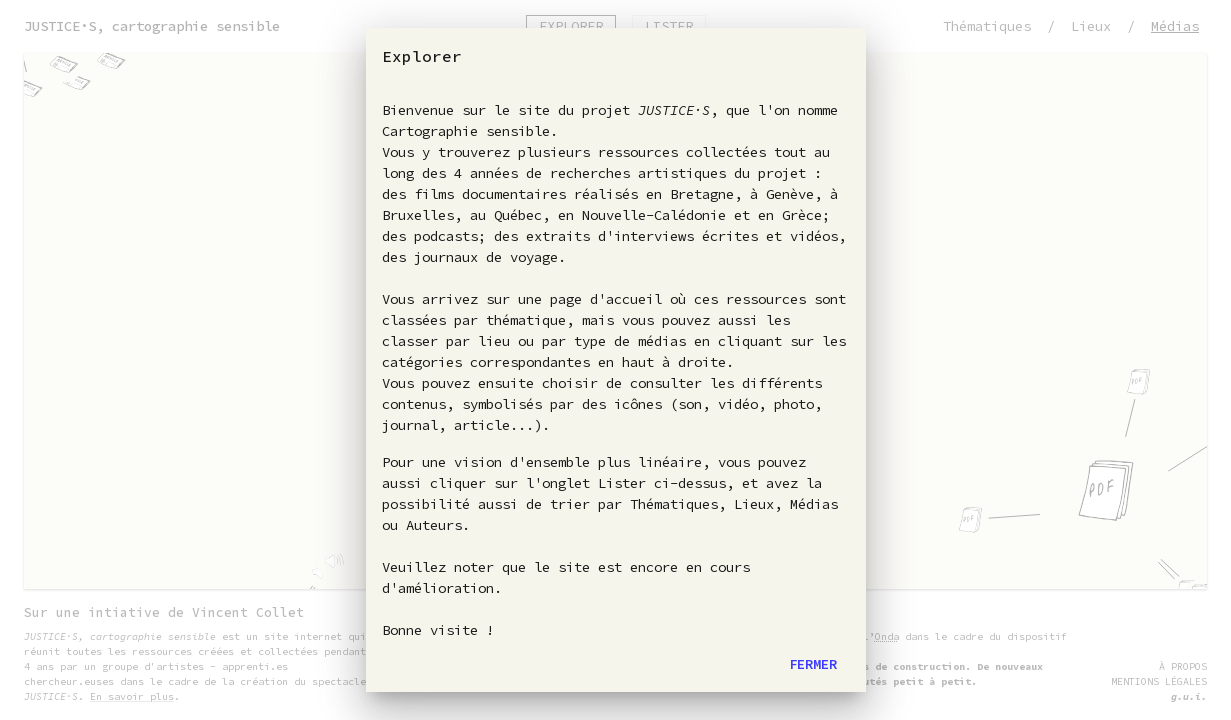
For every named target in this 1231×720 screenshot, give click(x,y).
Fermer (813, 664)
